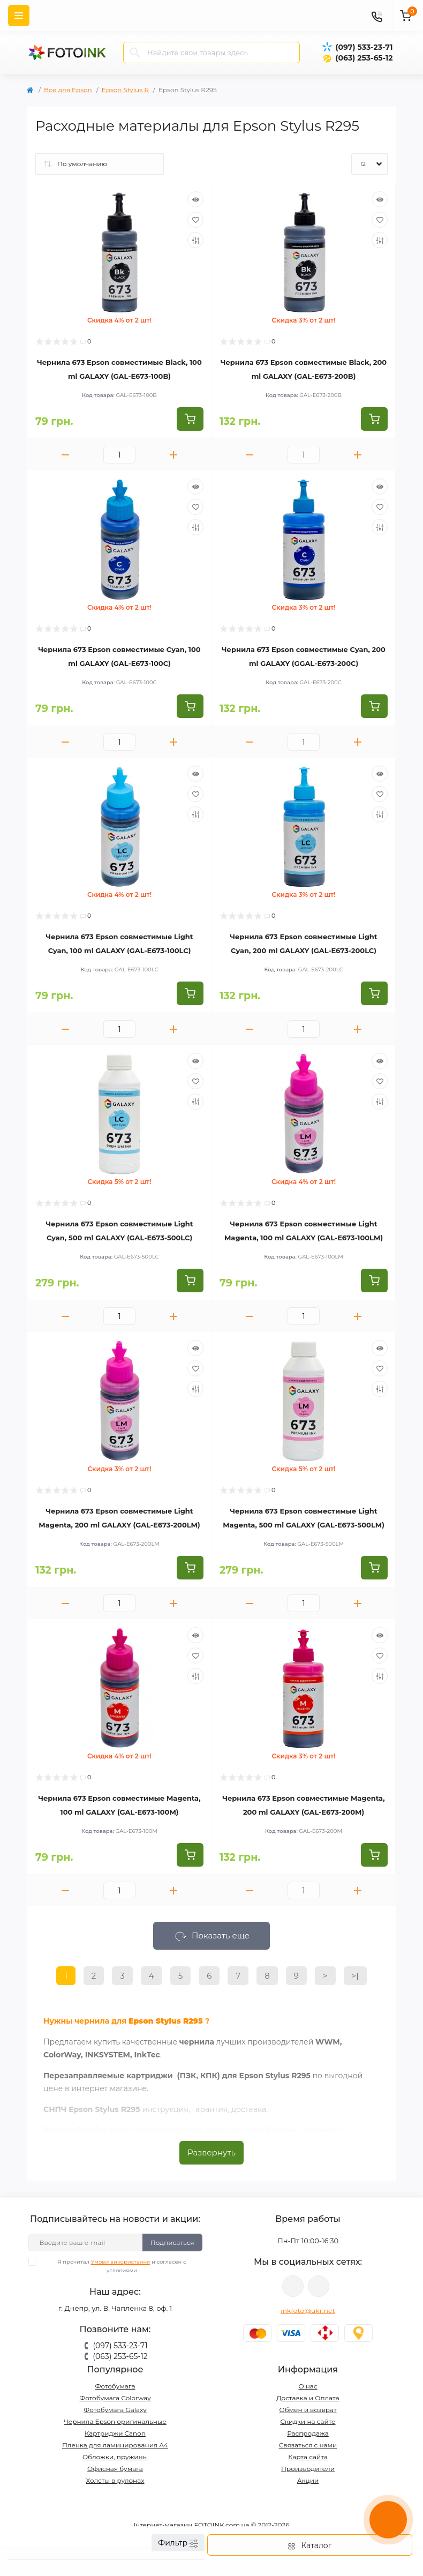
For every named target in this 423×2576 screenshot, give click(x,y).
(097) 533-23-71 (363, 47)
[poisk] (345, 15)
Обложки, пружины (115, 2457)
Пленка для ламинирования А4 (115, 2445)
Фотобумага (115, 2386)
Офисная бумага (115, 2469)
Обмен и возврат (307, 2410)
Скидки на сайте (307, 2421)
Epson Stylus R (125, 90)
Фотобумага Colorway (114, 2398)
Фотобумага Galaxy (115, 2410)
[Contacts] (376, 15)
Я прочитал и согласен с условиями (114, 2266)
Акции (308, 2480)
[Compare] (195, 240)
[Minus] (65, 455)
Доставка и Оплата (307, 2398)
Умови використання (120, 2261)
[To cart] (190, 419)
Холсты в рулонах (115, 2480)
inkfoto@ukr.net (308, 2311)
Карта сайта (308, 2457)
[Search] (135, 52)
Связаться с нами (308, 2445)
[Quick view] (195, 199)
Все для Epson (68, 90)
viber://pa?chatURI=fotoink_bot (293, 2286)
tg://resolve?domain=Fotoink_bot (318, 2286)
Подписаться (172, 2242)
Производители (308, 2469)
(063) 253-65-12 (363, 58)
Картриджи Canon (115, 2433)
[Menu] (18, 15)
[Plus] (173, 455)
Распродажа (308, 2433)
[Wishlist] (195, 220)
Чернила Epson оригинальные (115, 2421)
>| (355, 1976)
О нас (307, 2386)
